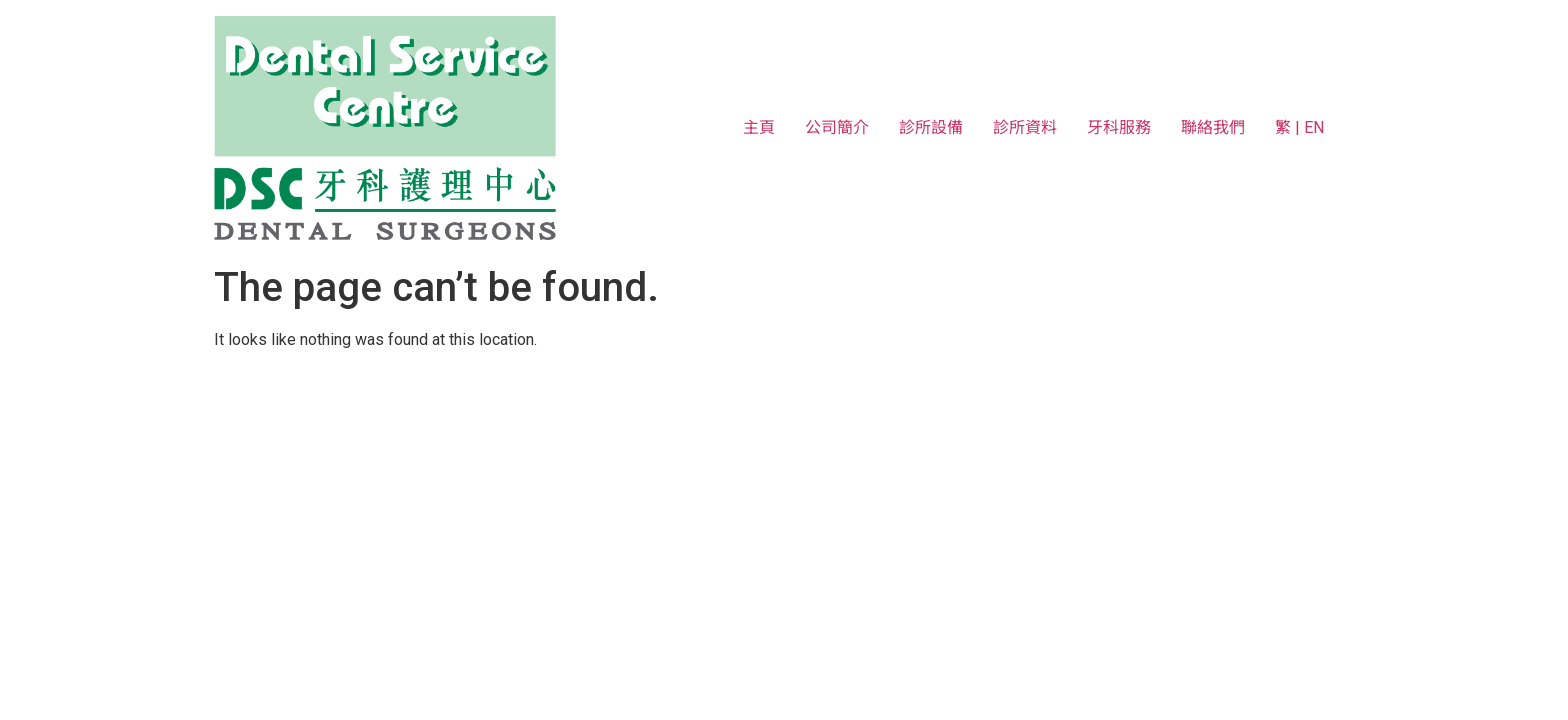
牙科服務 (1119, 127)
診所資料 (1025, 127)
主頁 (759, 127)
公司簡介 (837, 127)
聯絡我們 (1213, 127)
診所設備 (931, 127)
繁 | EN (1299, 127)
